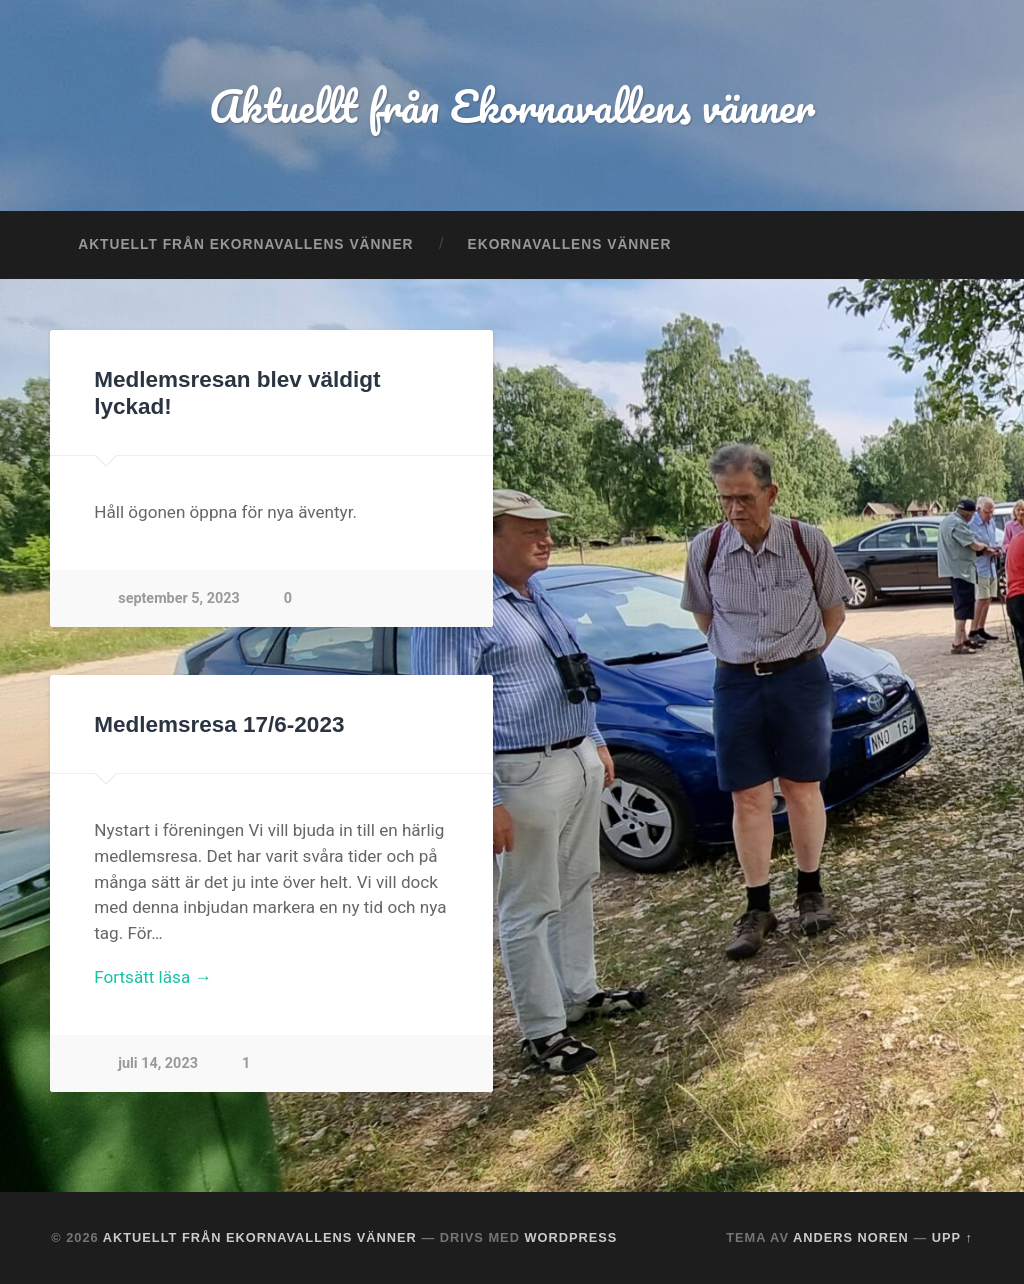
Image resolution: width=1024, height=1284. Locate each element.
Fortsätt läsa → (152, 977)
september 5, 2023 (178, 598)
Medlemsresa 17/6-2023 (219, 724)
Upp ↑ (952, 1237)
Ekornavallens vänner (570, 244)
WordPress (570, 1237)
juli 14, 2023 (158, 1063)
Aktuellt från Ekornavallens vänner (512, 105)
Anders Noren (851, 1237)
